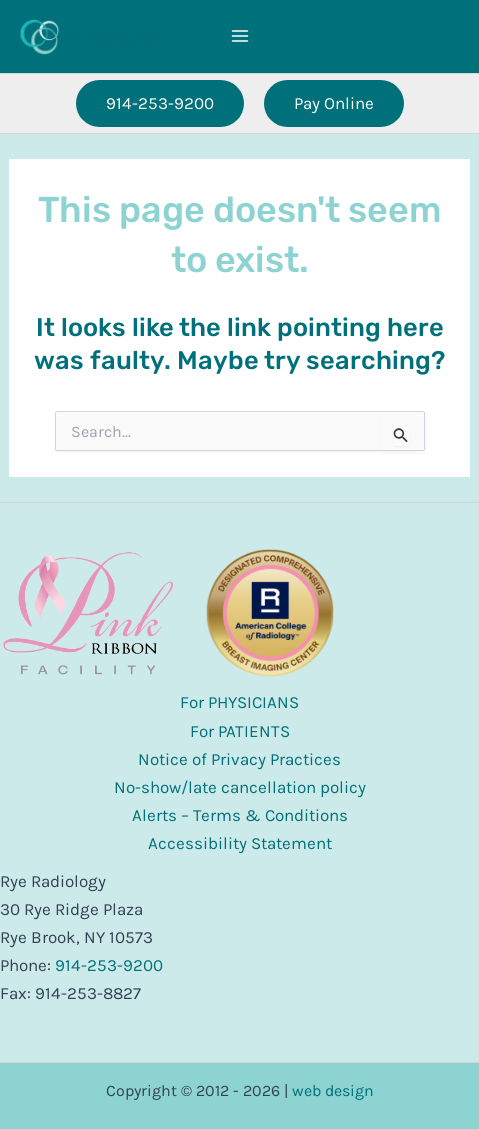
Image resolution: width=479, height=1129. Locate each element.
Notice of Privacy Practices (239, 759)
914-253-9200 (109, 965)
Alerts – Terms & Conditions (240, 815)
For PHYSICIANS (239, 702)
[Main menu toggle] (240, 37)
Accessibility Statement (240, 843)
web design (333, 1090)
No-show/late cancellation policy (240, 787)
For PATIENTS (240, 731)
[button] (160, 103)
